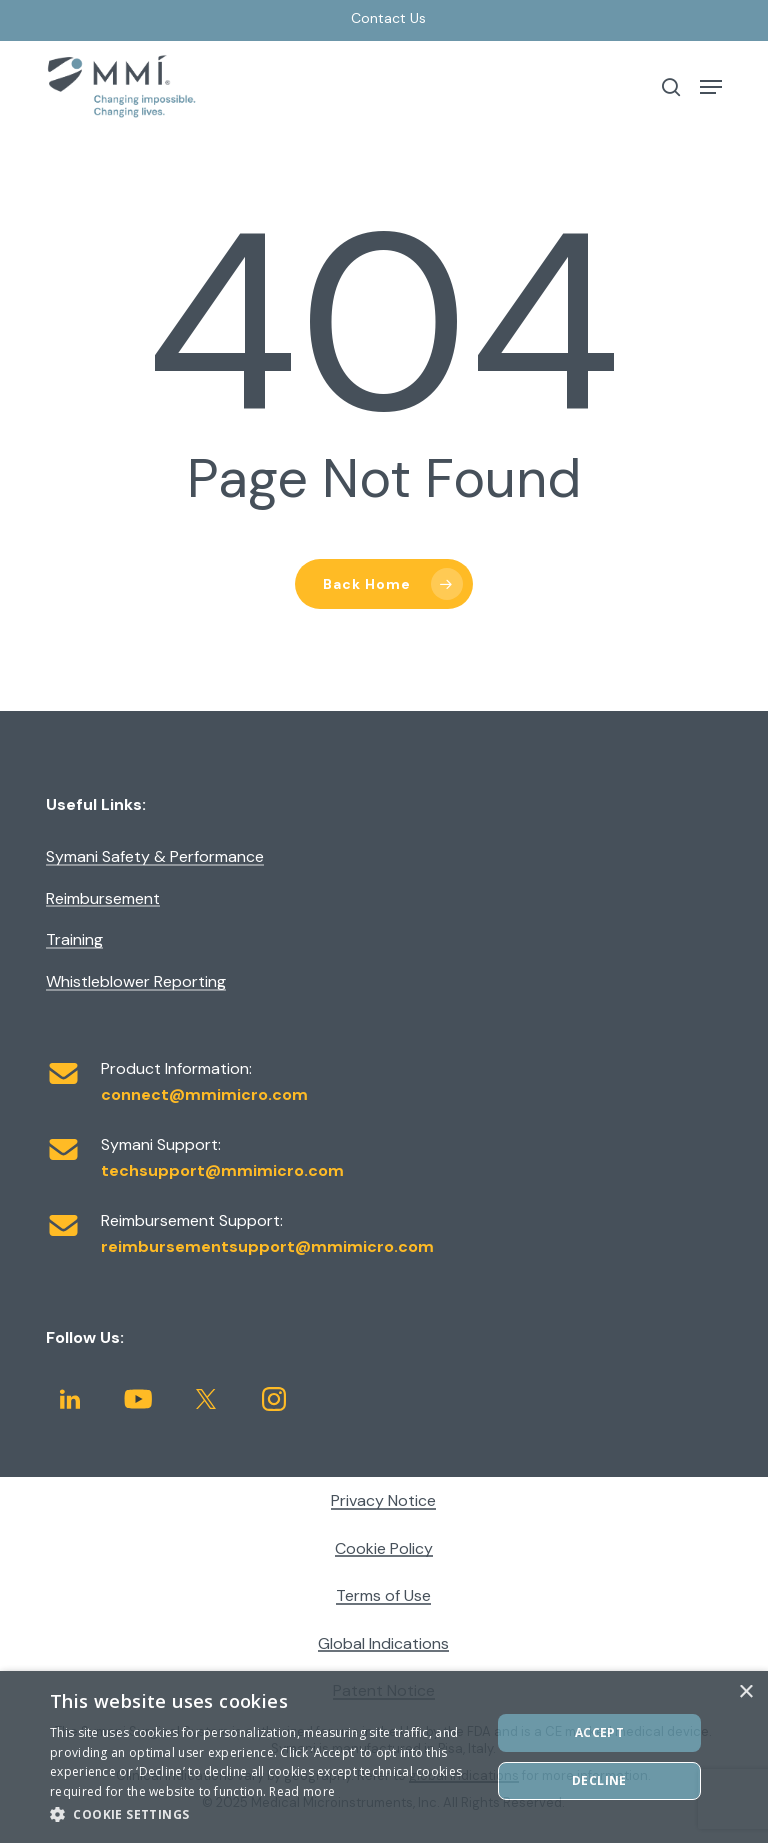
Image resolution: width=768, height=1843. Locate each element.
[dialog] (384, 1757)
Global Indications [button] (383, 1644)
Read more (302, 1791)
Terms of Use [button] (383, 1596)
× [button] (745, 1692)
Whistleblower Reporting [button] (136, 982)
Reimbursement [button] (103, 899)
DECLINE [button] (599, 1780)
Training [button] (74, 940)
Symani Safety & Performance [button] (155, 857)
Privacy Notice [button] (383, 1501)
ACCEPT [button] (599, 1732)
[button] (711, 87)
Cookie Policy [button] (384, 1549)
